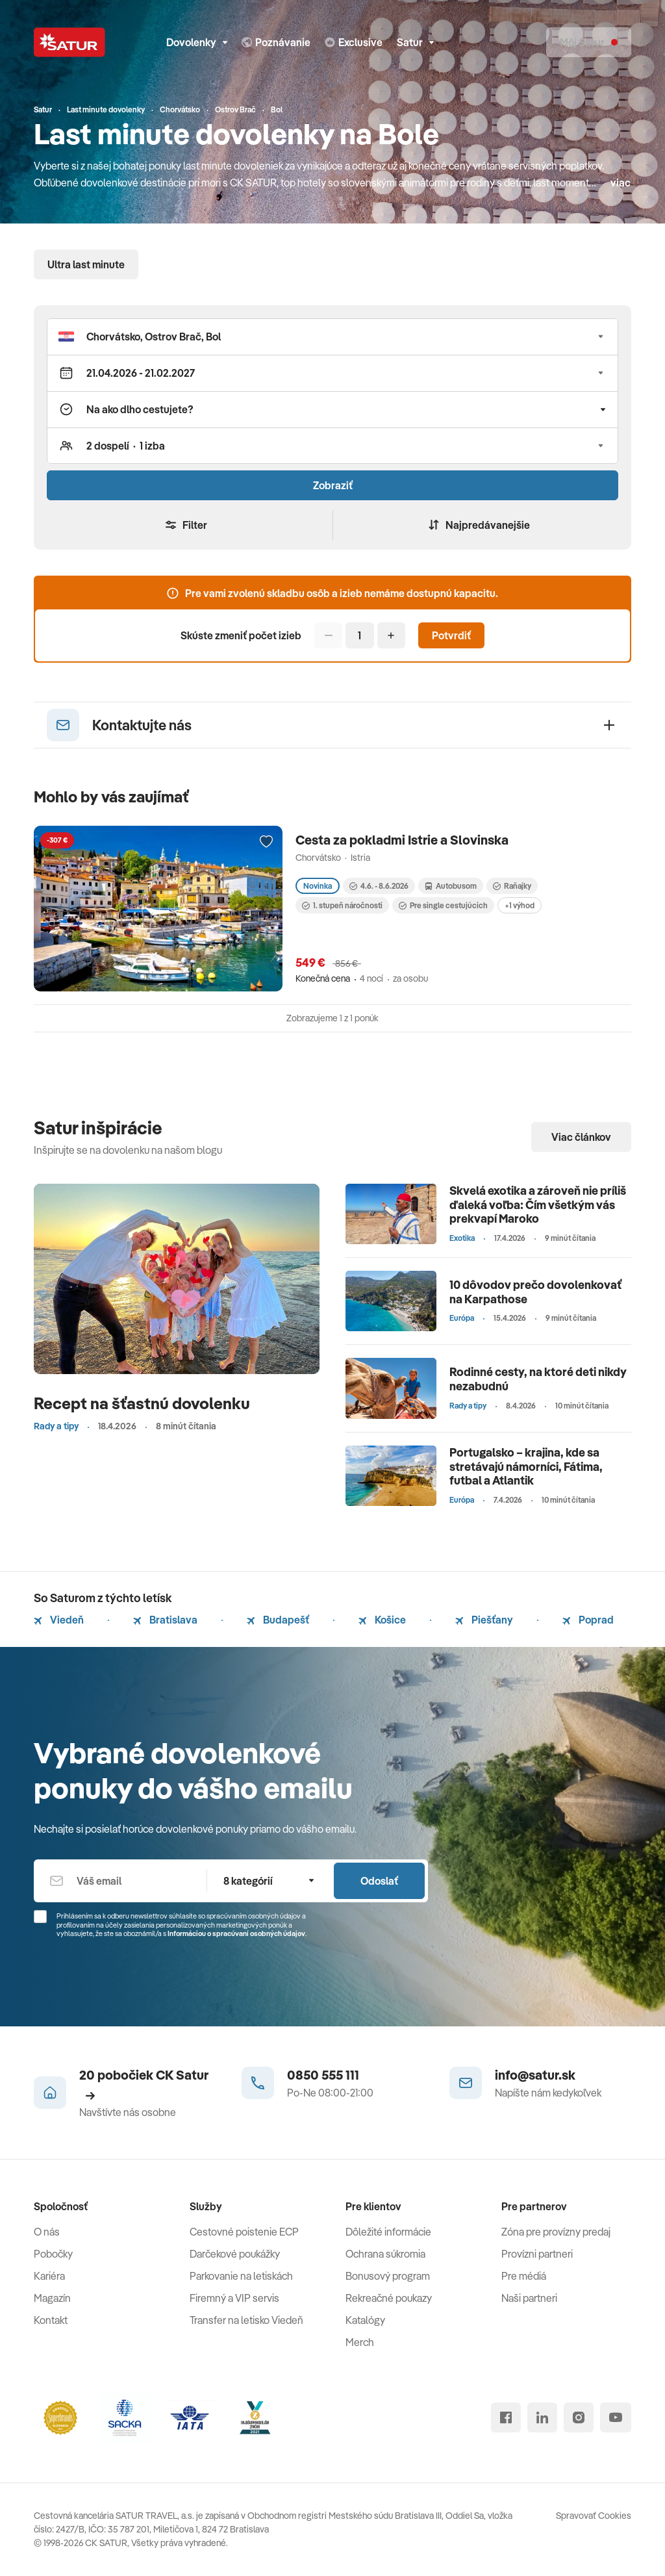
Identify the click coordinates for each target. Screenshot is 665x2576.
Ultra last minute (86, 264)
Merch (359, 2342)
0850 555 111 (323, 2075)
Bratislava (165, 1619)
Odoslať (379, 1880)
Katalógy (365, 2320)
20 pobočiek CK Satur (143, 2083)
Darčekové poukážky (235, 2253)
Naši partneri (529, 2297)
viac (620, 182)
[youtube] (615, 2417)
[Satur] (69, 42)
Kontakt (51, 2320)
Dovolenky (196, 42)
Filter (186, 524)
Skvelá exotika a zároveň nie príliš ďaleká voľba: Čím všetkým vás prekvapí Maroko (537, 1204)
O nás (47, 2231)
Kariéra (49, 2275)
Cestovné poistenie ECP (244, 2231)
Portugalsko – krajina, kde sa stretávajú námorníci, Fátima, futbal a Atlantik (526, 1466)
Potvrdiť (451, 635)
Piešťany (484, 1619)
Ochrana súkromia (385, 2253)
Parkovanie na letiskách (241, 2275)
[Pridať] (391, 635)
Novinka (317, 886)
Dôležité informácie (388, 2231)
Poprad (588, 1619)
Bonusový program (387, 2275)
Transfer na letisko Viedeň (246, 2320)
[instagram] (579, 2417)
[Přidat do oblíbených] (266, 842)
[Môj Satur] (588, 42)
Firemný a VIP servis (234, 2297)
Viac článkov (581, 1136)
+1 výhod (519, 905)
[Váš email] (120, 1881)
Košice (382, 1619)
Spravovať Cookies (593, 2515)
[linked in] (542, 2417)
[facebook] (506, 2417)
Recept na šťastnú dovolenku (142, 1403)
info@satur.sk (535, 2075)
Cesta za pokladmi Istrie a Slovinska (401, 840)
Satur (415, 42)
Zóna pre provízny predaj (555, 2231)
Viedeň (59, 1619)
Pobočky (53, 2253)
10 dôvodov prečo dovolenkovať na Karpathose (535, 1292)
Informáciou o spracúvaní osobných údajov (236, 1933)
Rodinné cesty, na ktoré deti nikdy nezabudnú (538, 1379)
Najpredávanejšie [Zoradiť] (479, 524)
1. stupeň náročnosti (342, 905)
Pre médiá (523, 2275)
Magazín (52, 2297)
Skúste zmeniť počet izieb (241, 635)
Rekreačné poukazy (388, 2297)
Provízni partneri (537, 2253)
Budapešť (278, 1619)
